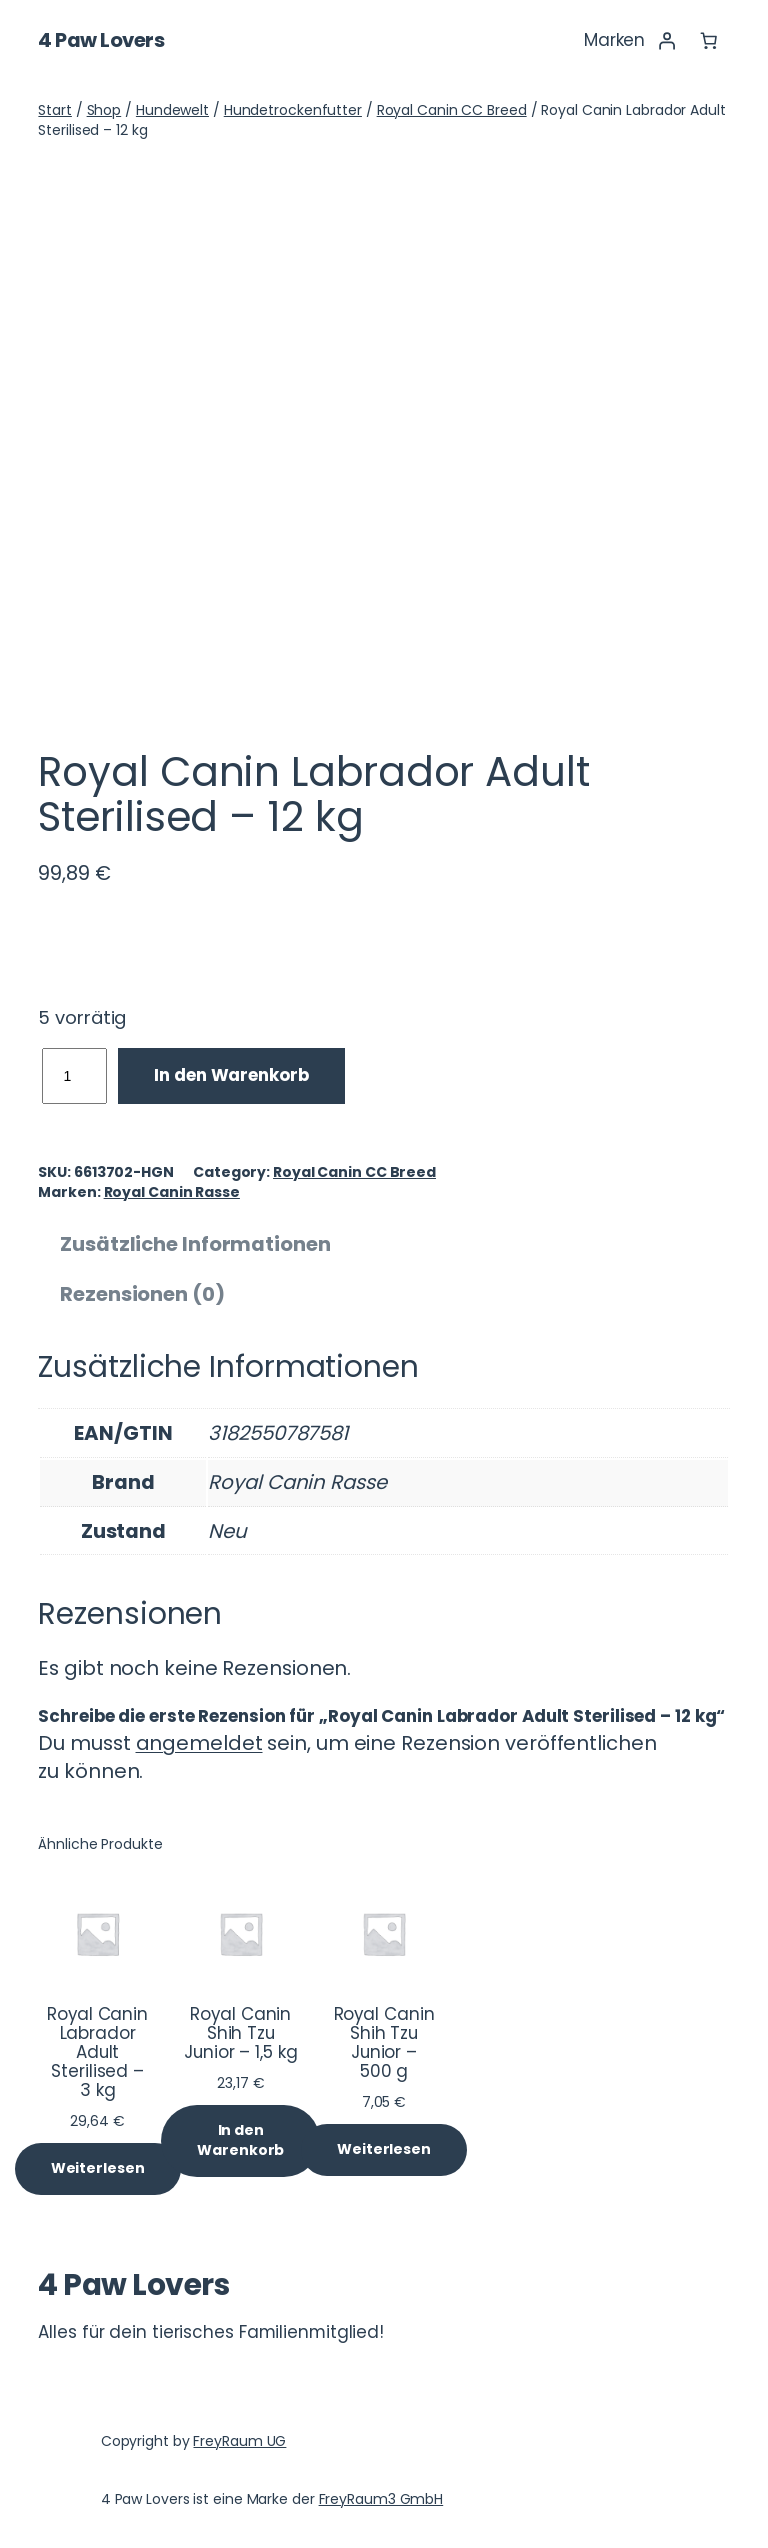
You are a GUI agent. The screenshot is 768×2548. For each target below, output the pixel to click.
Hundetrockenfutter (293, 110)
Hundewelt (172, 110)
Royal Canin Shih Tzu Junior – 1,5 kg (241, 2033)
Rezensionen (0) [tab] (142, 1294)
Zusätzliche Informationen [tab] (195, 1244)
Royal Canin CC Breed (452, 110)
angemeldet (199, 1743)
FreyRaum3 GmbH (381, 2499)
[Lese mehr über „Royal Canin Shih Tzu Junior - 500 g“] (384, 2150)
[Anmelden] (666, 41)
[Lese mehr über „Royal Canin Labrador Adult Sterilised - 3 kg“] (98, 2169)
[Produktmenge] (74, 1076)
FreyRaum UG (239, 2441)
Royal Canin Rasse (172, 1192)
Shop (104, 110)
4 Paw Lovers (101, 40)
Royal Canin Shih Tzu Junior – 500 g (384, 2043)
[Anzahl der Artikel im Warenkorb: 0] (708, 41)
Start (55, 110)
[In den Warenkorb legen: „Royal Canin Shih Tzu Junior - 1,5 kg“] (240, 2140)
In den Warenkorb (231, 1075)
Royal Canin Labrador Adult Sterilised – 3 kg (97, 2052)
